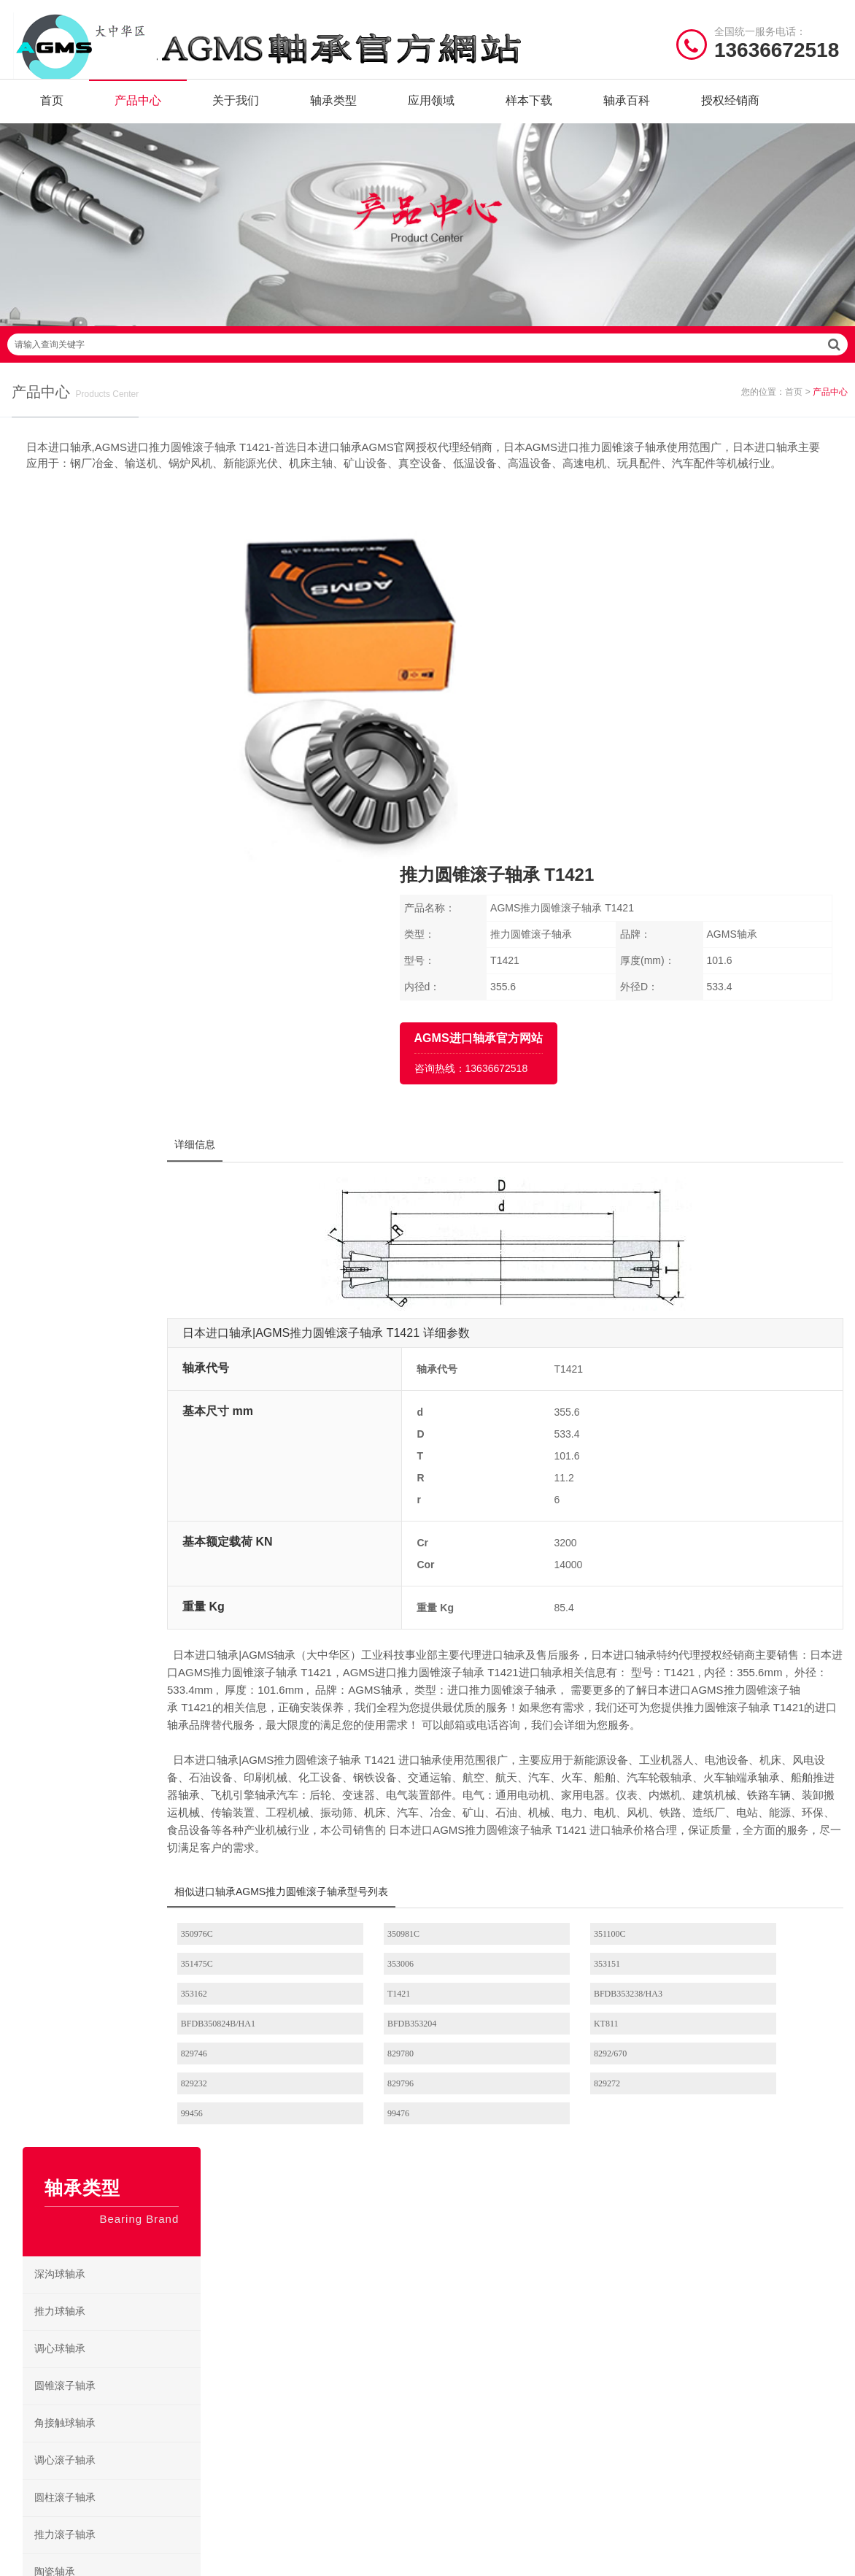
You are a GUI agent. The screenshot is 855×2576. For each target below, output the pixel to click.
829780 (397, 1734)
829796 (241, 1764)
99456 (552, 1764)
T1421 (709, 1674)
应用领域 (431, 109)
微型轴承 (122, 1123)
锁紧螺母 (122, 1346)
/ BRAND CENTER (291, 2116)
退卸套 (122, 1309)
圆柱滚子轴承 (122, 862)
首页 (51, 109)
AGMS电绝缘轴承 (479, 2267)
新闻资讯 (34, 2245)
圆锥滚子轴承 (122, 751)
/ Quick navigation (74, 2116)
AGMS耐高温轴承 (572, 2267)
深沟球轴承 (122, 639)
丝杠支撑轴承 (122, 1421)
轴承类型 (333, 109)
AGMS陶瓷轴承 (567, 2245)
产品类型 (34, 2199)
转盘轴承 (122, 1383)
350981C (400, 1644)
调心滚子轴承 (122, 825)
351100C (557, 1644)
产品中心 (138, 109)
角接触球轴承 (122, 788)
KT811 (710, 1704)
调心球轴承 (122, 713)
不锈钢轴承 (122, 1048)
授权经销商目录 (48, 2267)
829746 (241, 1734)
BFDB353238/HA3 (262, 1704)
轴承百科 (626, 109)
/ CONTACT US (712, 2116)
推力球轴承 (122, 676)
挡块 (122, 1234)
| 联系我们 (142, 2391)
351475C (714, 1644)
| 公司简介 (87, 2391)
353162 (554, 1674)
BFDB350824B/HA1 (421, 1704)
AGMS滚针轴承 (475, 2222)
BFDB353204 (565, 1704)
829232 (711, 1734)
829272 (397, 1764)
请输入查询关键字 (427, 369)
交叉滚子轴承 (122, 1458)
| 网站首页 (39, 2391)
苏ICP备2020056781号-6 (611, 2391)
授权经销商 (730, 109)
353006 (241, 1674)
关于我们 (235, 109)
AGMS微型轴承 (567, 2222)
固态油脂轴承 (122, 1086)
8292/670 (557, 1734)
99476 (709, 1764)
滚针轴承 (122, 1160)
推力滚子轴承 (122, 900)
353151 (397, 1674)
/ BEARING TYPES (505, 2116)
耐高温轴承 (122, 1011)
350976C (244, 1644)
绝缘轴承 (122, 974)
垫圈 (122, 1197)
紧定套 (122, 1272)
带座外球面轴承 (122, 1495)
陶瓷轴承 (122, 937)
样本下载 (529, 109)
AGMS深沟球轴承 (479, 2245)
